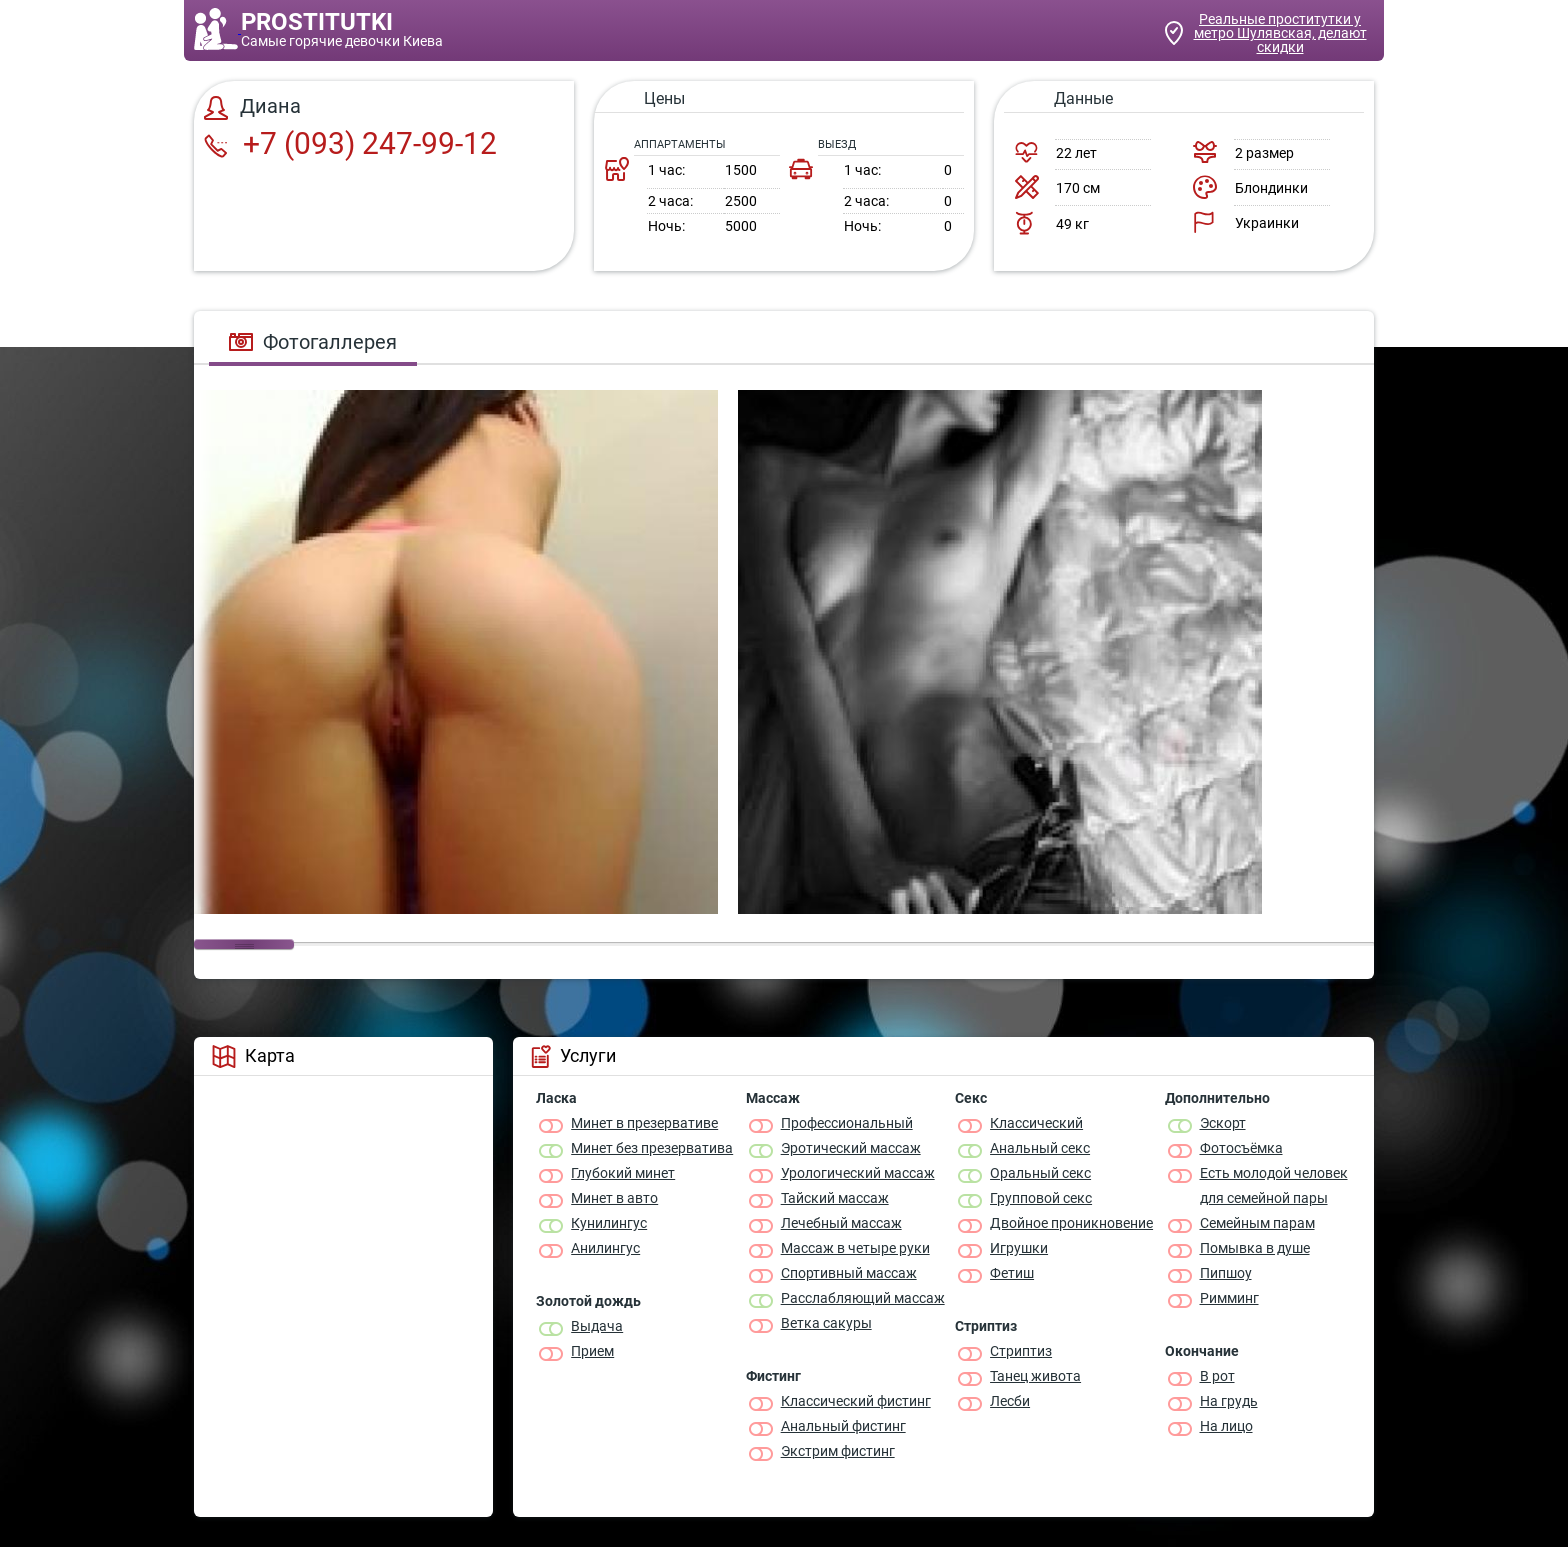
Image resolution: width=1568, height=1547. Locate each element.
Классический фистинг (856, 1401)
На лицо (1226, 1426)
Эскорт (1223, 1123)
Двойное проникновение (1071, 1223)
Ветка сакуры (826, 1323)
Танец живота (1035, 1376)
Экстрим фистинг (838, 1451)
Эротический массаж (851, 1148)
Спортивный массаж (849, 1273)
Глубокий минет (623, 1173)
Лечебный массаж (841, 1223)
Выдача (597, 1326)
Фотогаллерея (313, 342)
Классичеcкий (1036, 1123)
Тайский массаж (835, 1198)
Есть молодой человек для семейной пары (1274, 1185)
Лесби (1010, 1401)
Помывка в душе (1255, 1248)
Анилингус (605, 1248)
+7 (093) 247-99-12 (350, 143)
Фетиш (1012, 1273)
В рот (1217, 1376)
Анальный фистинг (843, 1426)
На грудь (1229, 1401)
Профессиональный (847, 1123)
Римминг (1229, 1298)
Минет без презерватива (652, 1148)
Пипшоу (1226, 1273)
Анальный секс (1040, 1148)
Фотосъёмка (1241, 1148)
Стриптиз (1021, 1351)
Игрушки (1019, 1248)
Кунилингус (609, 1223)
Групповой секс (1041, 1198)
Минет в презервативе (644, 1123)
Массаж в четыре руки (855, 1248)
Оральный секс (1040, 1173)
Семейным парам (1257, 1223)
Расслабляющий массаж (863, 1298)
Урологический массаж (858, 1173)
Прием (592, 1351)
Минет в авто (614, 1198)
